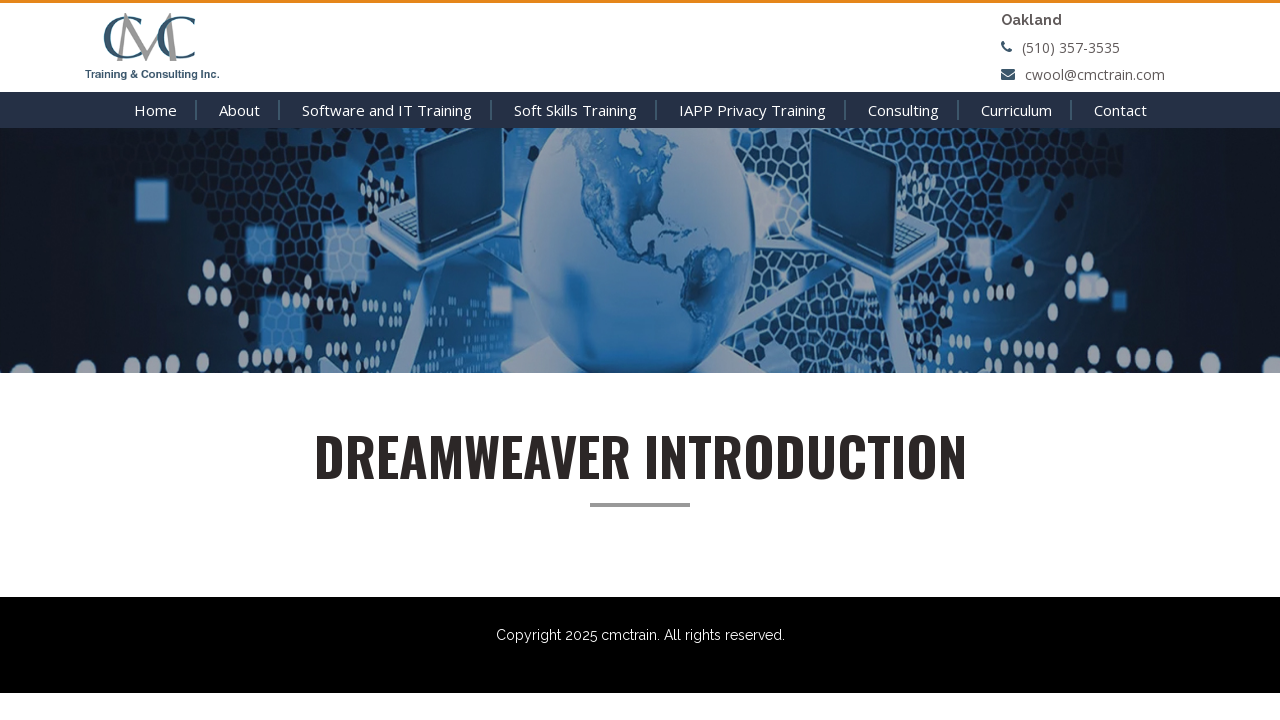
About (239, 110)
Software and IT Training (387, 110)
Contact (1120, 110)
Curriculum (1016, 110)
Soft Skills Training (575, 110)
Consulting (903, 110)
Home (155, 110)
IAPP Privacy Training (752, 110)
